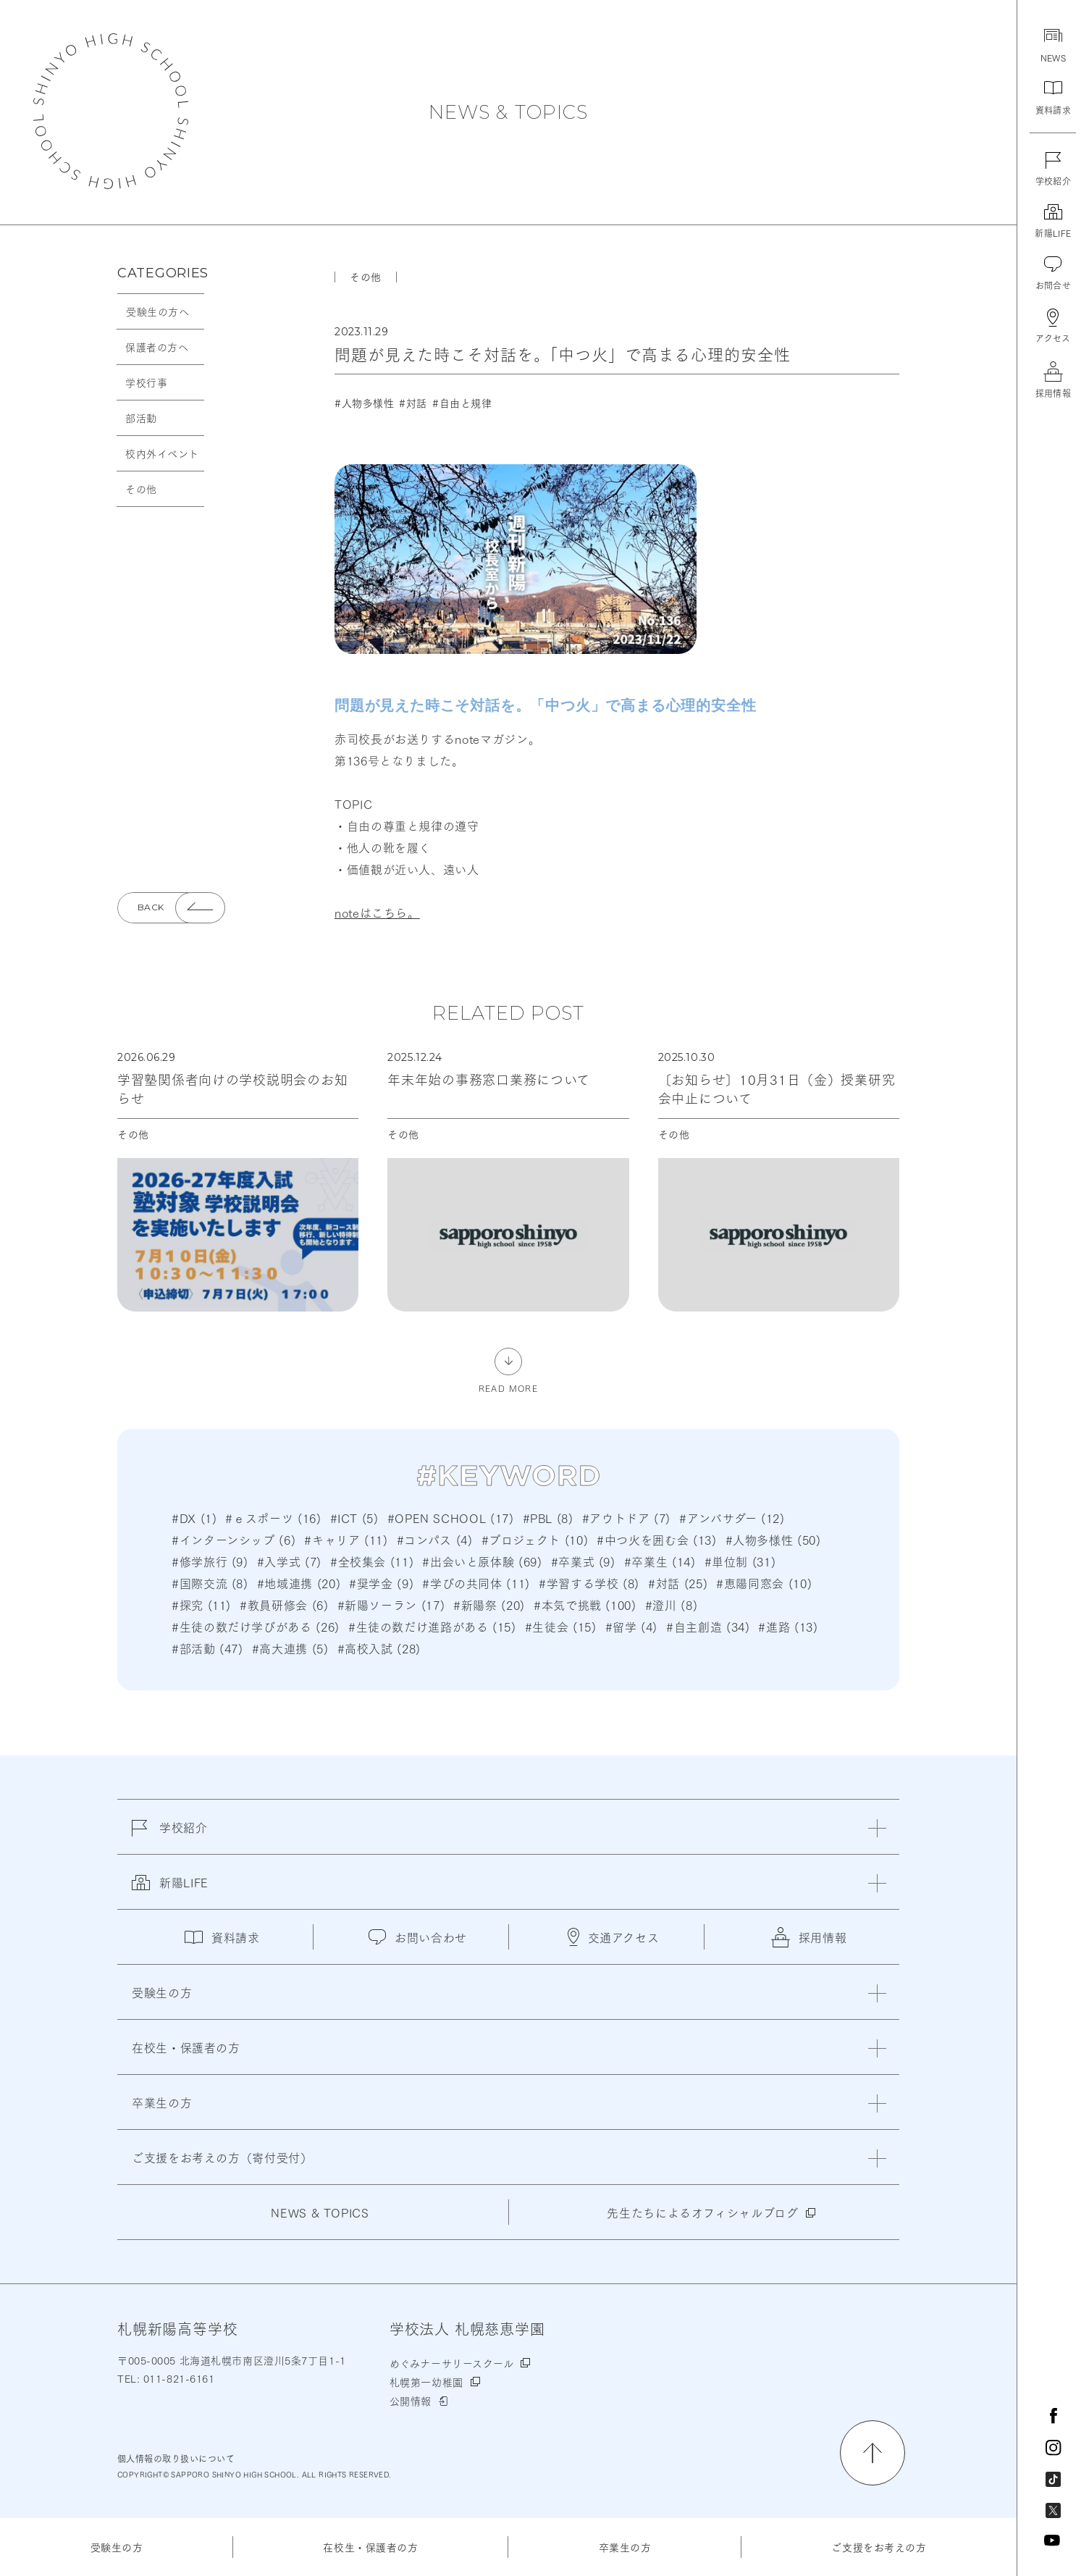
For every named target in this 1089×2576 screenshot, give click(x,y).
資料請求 (222, 1937)
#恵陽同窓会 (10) (764, 1583)
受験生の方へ (157, 311)
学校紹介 (170, 1836)
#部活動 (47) (207, 1648)
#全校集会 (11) (371, 1561)
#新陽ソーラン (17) (391, 1604)
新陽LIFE (170, 1891)
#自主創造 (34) (707, 1626)
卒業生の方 (625, 2547)
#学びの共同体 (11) (476, 1583)
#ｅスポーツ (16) (273, 1518)
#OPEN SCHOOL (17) (450, 1518)
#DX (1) (194, 1518)
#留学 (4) (631, 1626)
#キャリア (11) (345, 1539)
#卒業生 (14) (660, 1561)
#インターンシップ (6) (233, 1539)
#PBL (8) (548, 1518)
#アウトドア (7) (626, 1518)
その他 (141, 489)
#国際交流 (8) (210, 1583)
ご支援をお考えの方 (878, 2547)
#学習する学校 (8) (589, 1583)
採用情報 (809, 1937)
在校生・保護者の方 (370, 2547)
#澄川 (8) (671, 1604)
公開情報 (411, 2401)
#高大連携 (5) (290, 1648)
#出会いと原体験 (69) (482, 1561)
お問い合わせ (418, 1937)
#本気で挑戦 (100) (585, 1604)
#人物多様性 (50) (773, 1539)
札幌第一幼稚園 (426, 2382)
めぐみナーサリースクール (452, 2363)
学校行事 (146, 382)
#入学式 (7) (289, 1561)
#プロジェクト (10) (535, 1539)
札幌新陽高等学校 (110, 111)
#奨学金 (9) (381, 1583)
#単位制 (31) (740, 1561)
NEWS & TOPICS (508, 112)
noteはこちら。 (377, 912)
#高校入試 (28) (379, 1648)
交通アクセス (614, 1937)
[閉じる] (877, 1828)
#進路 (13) (787, 1626)
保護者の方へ (156, 347)
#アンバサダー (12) (732, 1518)
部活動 (141, 418)
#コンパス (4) (435, 1539)
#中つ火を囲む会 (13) (656, 1539)
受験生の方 (117, 2547)
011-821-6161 (177, 2378)
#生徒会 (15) (561, 1626)
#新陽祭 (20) (489, 1604)
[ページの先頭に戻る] (872, 2452)
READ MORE (508, 1387)
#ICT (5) (354, 1518)
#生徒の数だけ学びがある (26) (256, 1626)
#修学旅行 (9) (210, 1561)
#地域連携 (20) (298, 1583)
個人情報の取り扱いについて (176, 2458)
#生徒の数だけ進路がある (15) (432, 1626)
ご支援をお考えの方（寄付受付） (222, 2157)
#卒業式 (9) (583, 1561)
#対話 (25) (677, 1583)
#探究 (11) (201, 1604)
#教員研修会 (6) (284, 1604)
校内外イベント (162, 453)
